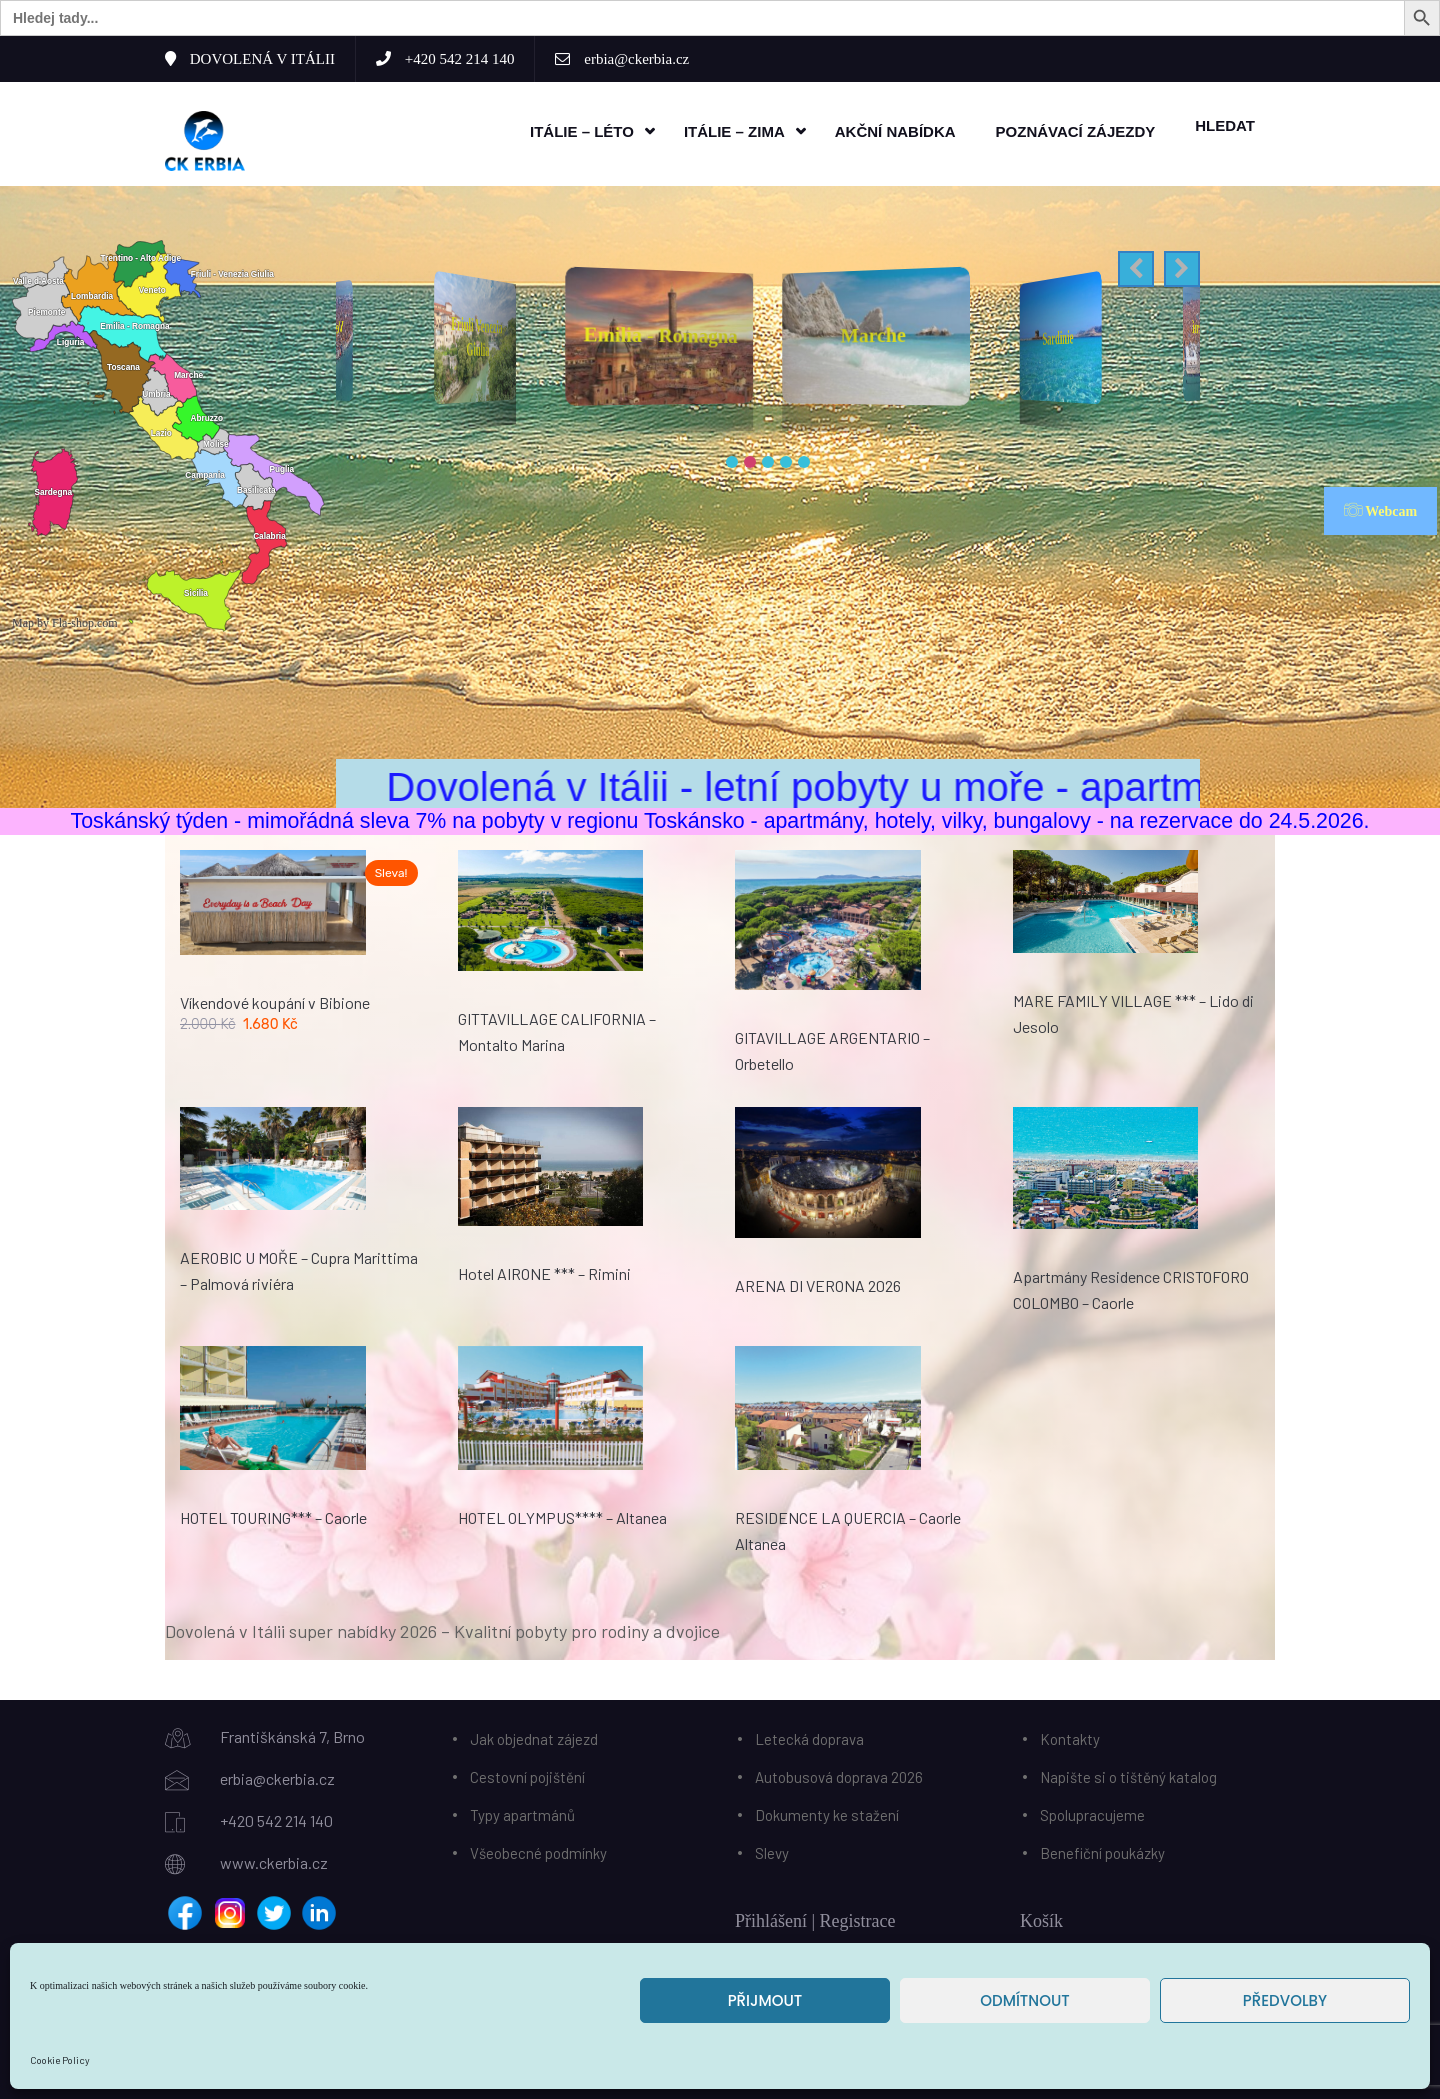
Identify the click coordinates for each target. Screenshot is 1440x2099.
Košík (1041, 1919)
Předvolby (1285, 2000)
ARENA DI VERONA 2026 (818, 1284)
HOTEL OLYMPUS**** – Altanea (562, 1516)
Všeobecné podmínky (538, 1851)
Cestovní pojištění (527, 1775)
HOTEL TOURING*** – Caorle (273, 1515)
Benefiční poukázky (1102, 1851)
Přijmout (765, 2000)
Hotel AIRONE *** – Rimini (544, 1272)
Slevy (772, 1851)
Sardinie (1058, 336)
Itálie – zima (734, 130)
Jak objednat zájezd (534, 1737)
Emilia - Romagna (661, 333)
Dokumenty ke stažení (827, 1813)
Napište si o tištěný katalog (1128, 1775)
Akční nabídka (895, 130)
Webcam (1380, 509)
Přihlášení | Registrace (815, 1919)
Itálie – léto (582, 130)
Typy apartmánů (522, 1813)
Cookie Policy (60, 2060)
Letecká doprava (809, 1737)
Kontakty (1070, 1737)
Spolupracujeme (1092, 1813)
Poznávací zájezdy (1076, 130)
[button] (1136, 268)
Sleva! (391, 872)
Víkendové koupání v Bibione (275, 1000)
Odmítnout (1024, 2000)
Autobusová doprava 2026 (839, 1775)
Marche (872, 333)
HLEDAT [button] (1225, 124)
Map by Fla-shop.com (65, 622)
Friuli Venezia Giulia (477, 335)
